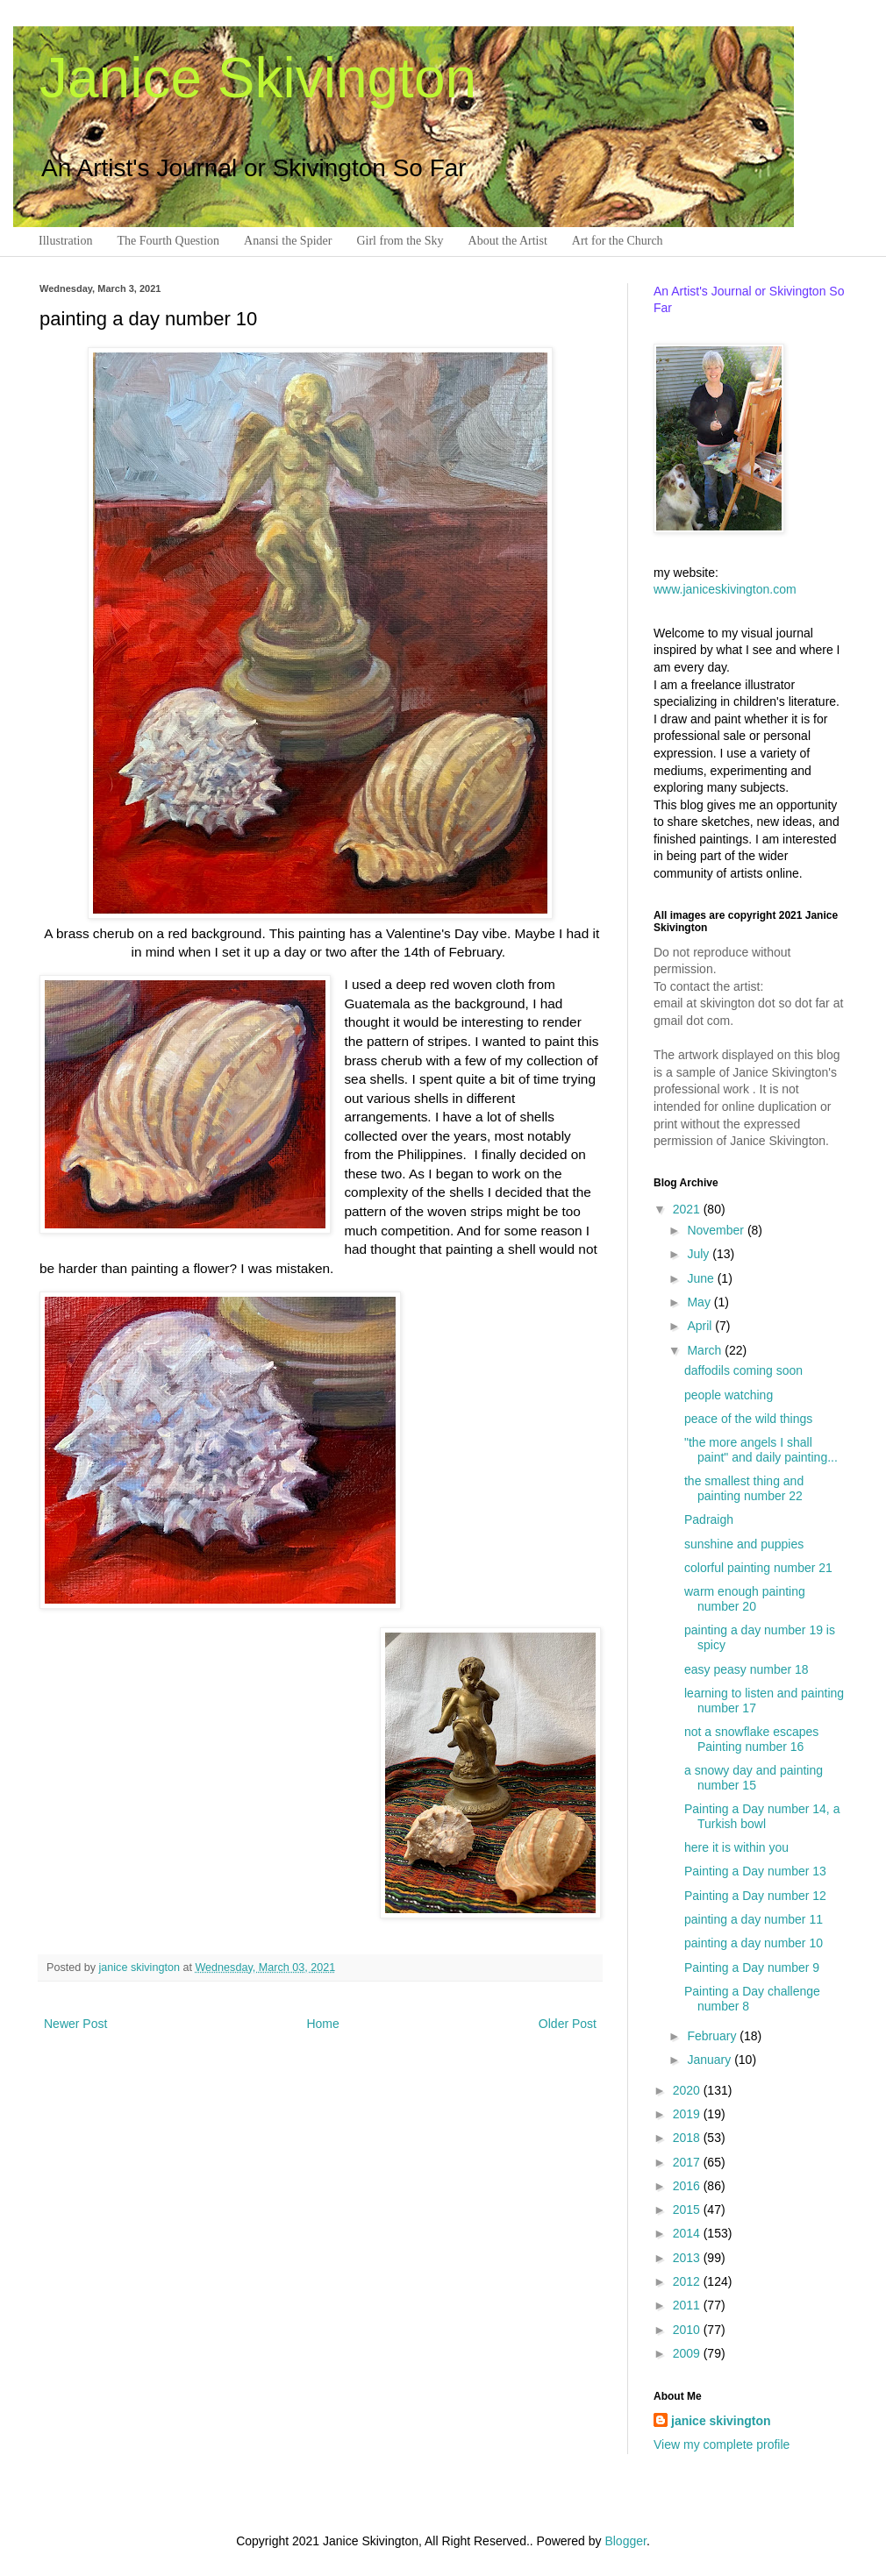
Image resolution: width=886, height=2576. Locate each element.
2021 (688, 1209)
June (702, 1278)
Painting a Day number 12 (755, 1896)
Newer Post (75, 2024)
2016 (688, 2186)
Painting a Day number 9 (751, 1967)
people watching (728, 1395)
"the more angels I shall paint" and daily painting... (761, 1449)
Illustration (65, 240)
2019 (688, 2114)
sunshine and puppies (744, 1544)
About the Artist (507, 240)
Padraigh (708, 1519)
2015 (688, 2209)
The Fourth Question (168, 240)
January (710, 2060)
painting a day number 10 (753, 1943)
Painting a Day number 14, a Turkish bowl (762, 1816)
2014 (688, 2233)
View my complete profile (722, 2444)
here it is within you (736, 1847)
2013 (688, 2258)
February (713, 2036)
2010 (688, 2330)
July (699, 1254)
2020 (688, 2090)
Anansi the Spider (288, 240)
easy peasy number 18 (746, 1669)
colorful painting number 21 (758, 1568)
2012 (688, 2281)
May (700, 1302)
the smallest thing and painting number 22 (744, 1488)
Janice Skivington (257, 78)
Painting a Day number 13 (755, 1871)
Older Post (568, 2024)
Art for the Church (617, 240)
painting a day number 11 (753, 1919)
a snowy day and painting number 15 (753, 1777)
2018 (688, 2138)
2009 (688, 2353)
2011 (688, 2305)
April (701, 1326)
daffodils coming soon (743, 1370)
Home (322, 2024)
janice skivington (141, 1967)
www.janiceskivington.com (725, 589)
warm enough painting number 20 (744, 1598)
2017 (688, 2162)
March (706, 1350)
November (717, 1230)
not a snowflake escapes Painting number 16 (751, 1739)
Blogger (625, 2541)
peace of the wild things (748, 1419)
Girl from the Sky (399, 240)
